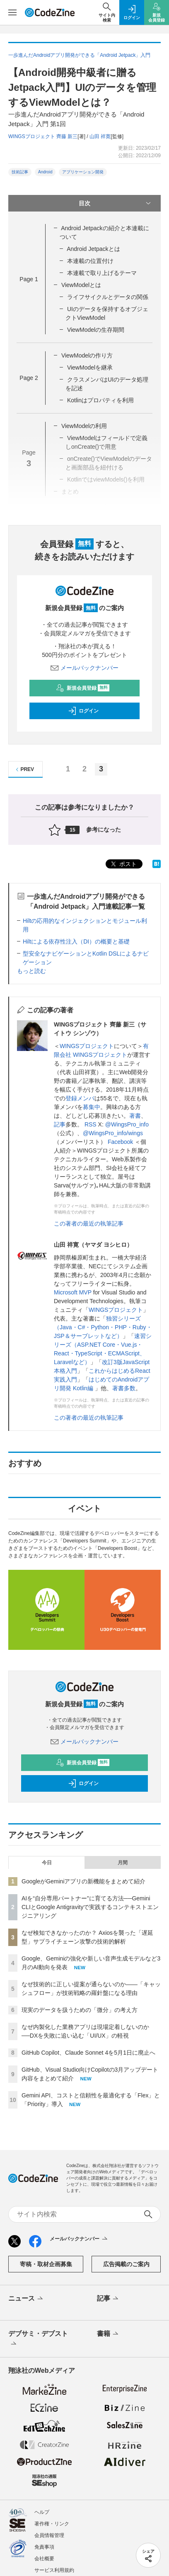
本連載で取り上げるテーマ (102, 273)
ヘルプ (41, 2512)
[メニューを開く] (12, 12)
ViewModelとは (81, 285)
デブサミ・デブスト (38, 2339)
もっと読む (31, 971)
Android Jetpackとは (93, 249)
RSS (90, 1124)
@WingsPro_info (127, 1124)
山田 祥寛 (100, 136)
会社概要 (44, 2558)
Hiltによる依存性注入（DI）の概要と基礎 (76, 941)
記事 (59, 1124)
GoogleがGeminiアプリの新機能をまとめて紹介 (84, 1881)
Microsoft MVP (73, 1292)
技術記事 (20, 172)
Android (45, 172)
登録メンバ (79, 1098)
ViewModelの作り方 (87, 355)
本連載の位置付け (90, 261)
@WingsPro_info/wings (113, 1133)
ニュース (26, 2299)
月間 (123, 1863)
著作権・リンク (51, 2524)
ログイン (83, 711)
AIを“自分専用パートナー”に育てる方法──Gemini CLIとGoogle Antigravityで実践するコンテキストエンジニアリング (90, 1907)
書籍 (108, 2334)
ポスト (123, 864)
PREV (24, 769)
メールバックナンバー (84, 667)
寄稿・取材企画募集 (46, 2264)
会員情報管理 (49, 2535)
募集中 (91, 1107)
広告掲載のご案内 (126, 2264)
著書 (135, 1115)
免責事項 (44, 2547)
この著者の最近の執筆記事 (88, 1223)
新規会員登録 (82, 688)
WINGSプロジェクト (87, 1046)
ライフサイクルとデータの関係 (107, 297)
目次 (115, 203)
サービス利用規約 (54, 2570)
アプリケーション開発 (83, 172)
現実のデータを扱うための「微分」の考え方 (80, 2010)
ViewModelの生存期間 (95, 329)
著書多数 (123, 1388)
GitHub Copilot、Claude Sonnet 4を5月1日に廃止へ (88, 2052)
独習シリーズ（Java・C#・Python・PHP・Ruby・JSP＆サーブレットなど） (103, 1327)
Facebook (120, 1141)
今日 (47, 1863)
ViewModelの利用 (84, 426)
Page (28, 279)
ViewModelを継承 (90, 367)
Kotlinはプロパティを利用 (100, 400)
